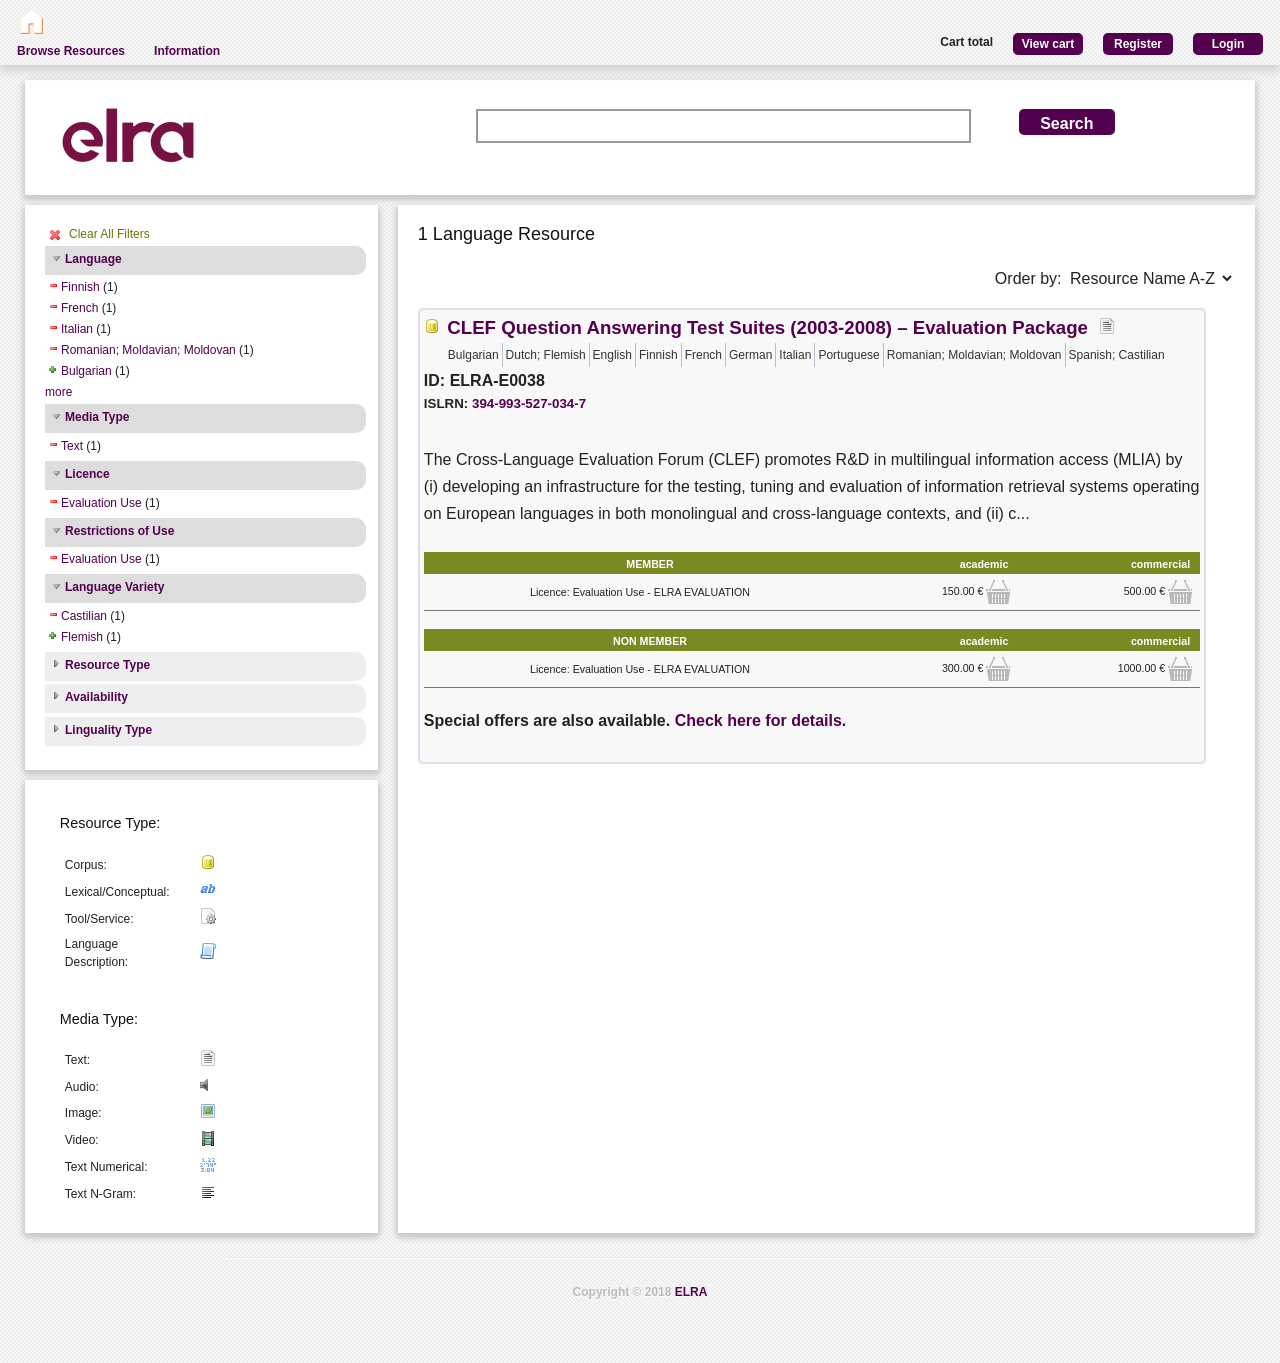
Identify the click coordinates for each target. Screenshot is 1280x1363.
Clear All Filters (109, 234)
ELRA (691, 1292)
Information (187, 51)
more (58, 392)
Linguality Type (108, 730)
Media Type (97, 417)
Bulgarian (86, 371)
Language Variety (114, 587)
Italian (77, 329)
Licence (87, 474)
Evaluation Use (101, 503)
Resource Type (107, 665)
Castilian (84, 616)
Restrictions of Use (119, 531)
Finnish (80, 287)
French (79, 308)
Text (72, 446)
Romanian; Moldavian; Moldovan (148, 350)
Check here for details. (761, 720)
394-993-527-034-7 (529, 403)
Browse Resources (71, 51)
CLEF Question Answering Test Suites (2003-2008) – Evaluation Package (767, 327)
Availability (96, 697)
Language (93, 259)
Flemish (82, 637)
